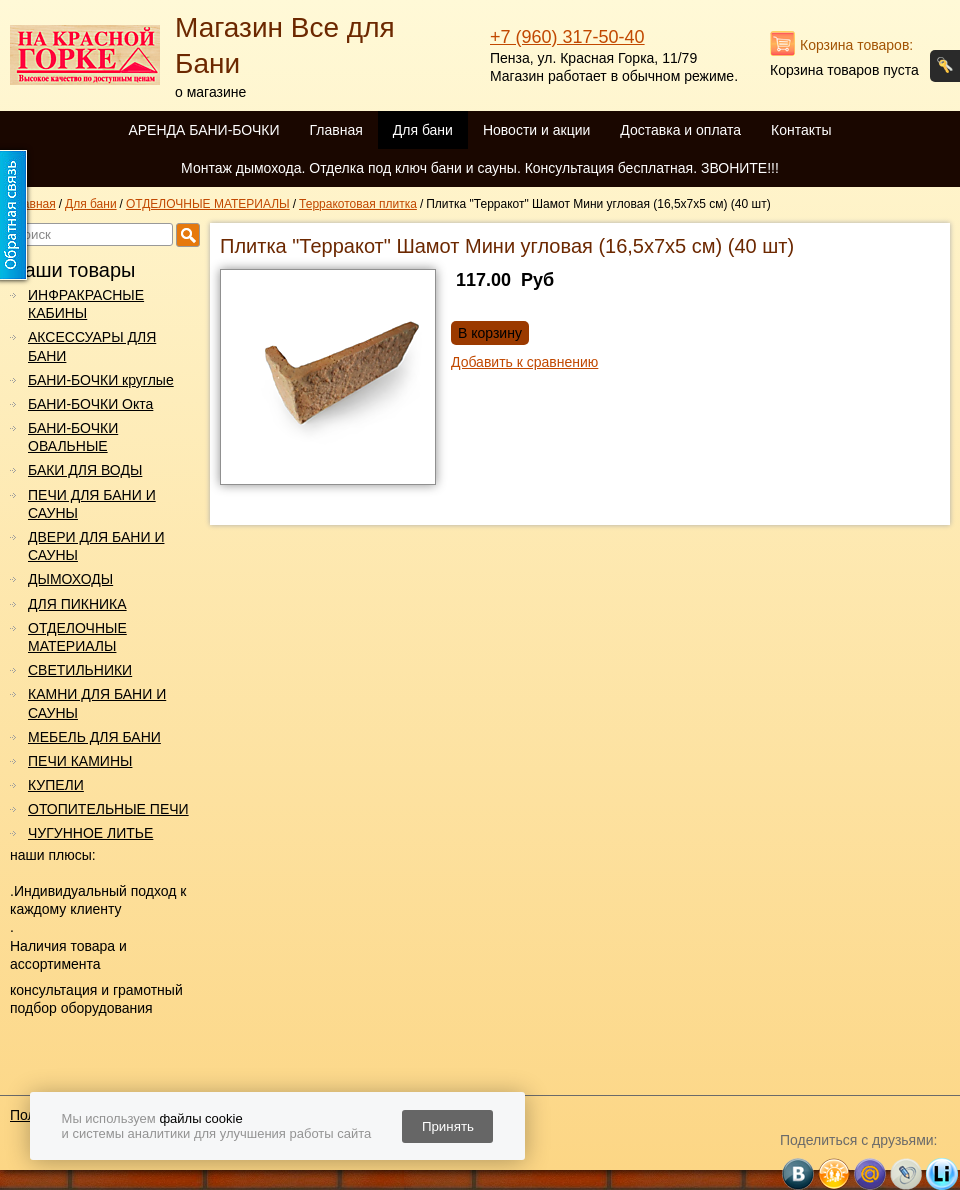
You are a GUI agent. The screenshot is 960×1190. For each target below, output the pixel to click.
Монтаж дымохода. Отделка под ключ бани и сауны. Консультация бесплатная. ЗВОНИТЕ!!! (480, 168)
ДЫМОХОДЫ (70, 579)
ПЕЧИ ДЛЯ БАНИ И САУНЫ (92, 504)
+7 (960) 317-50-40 (567, 37)
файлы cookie (200, 1118)
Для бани (423, 130)
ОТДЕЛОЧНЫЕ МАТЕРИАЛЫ (77, 637)
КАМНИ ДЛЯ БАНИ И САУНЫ (97, 703)
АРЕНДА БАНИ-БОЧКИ (203, 130)
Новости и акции (536, 130)
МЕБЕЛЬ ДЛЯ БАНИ (94, 737)
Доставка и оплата (680, 130)
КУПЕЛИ (56, 785)
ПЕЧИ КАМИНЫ (80, 761)
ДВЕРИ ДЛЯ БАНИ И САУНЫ (96, 546)
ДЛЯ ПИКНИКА (77, 604)
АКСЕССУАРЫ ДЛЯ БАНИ (92, 346)
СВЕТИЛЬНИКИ (80, 670)
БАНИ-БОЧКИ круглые (101, 380)
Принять (448, 1126)
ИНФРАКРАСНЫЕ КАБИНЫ (86, 304)
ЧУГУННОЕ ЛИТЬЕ (90, 833)
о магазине (210, 92)
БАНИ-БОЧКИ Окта (90, 404)
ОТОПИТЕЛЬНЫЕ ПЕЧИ (108, 809)
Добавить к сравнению (524, 362)
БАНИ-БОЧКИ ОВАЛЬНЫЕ (73, 437)
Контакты (801, 130)
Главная (335, 130)
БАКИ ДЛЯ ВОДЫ (85, 470)
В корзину (490, 333)
